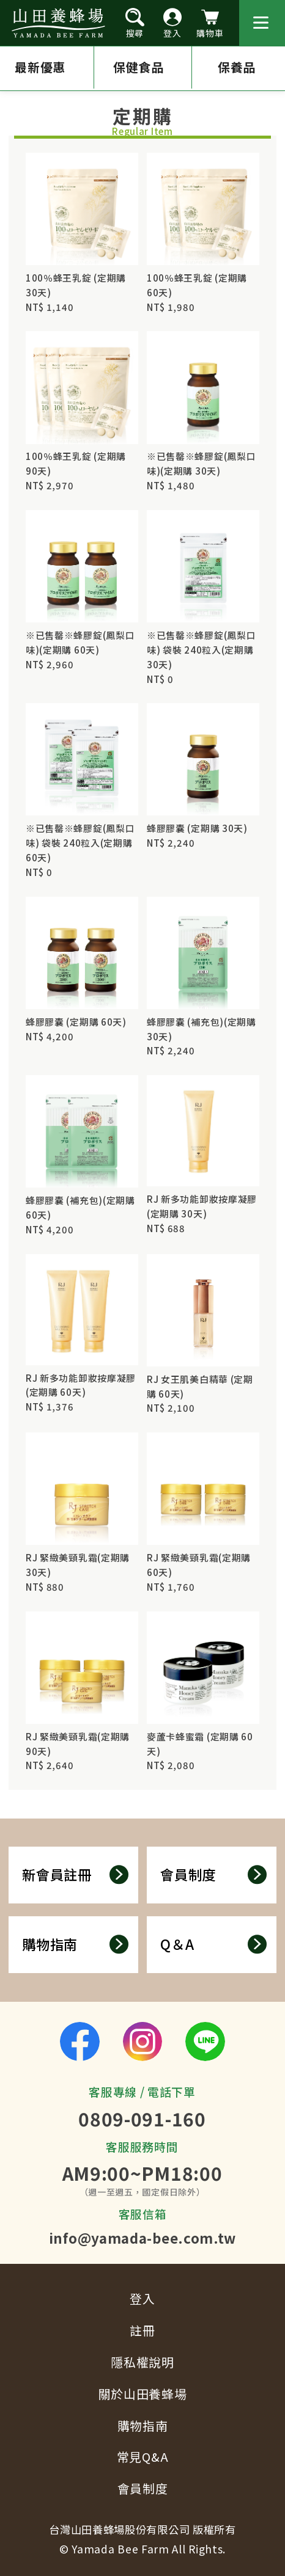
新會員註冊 (75, 1874)
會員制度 (213, 1874)
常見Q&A (143, 2456)
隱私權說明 (142, 2362)
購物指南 (75, 1944)
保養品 (247, 67)
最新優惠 (40, 67)
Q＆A (213, 1944)
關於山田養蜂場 (142, 2394)
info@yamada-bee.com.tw (142, 2237)
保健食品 (145, 67)
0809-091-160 (141, 2118)
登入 (142, 2298)
